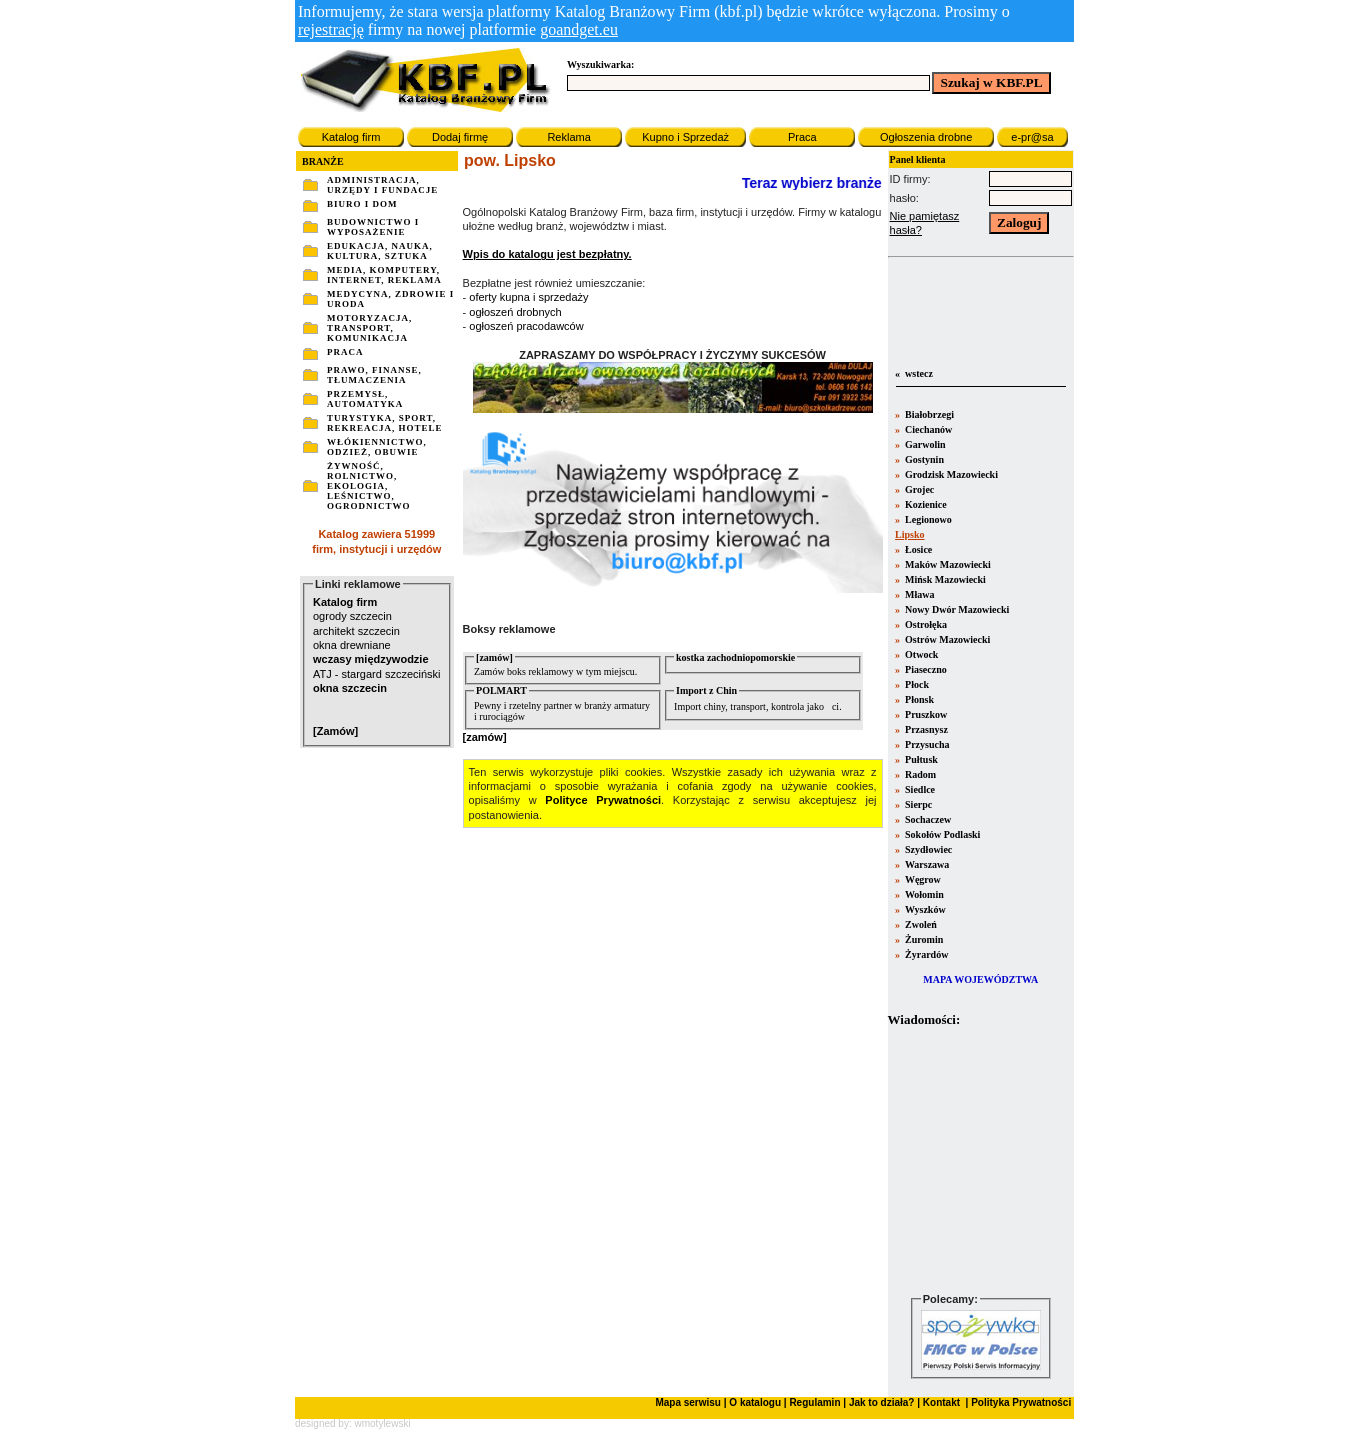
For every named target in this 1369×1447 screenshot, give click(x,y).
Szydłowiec (928, 849)
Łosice (918, 549)
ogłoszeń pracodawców (526, 326)
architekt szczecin (356, 631)
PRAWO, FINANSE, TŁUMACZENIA (374, 375)
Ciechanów (928, 429)
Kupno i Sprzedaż (685, 137)
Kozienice (925, 504)
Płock (916, 684)
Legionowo (927, 519)
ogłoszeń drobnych (515, 312)
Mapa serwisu (688, 1402)
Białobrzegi (928, 414)
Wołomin (923, 894)
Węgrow (922, 879)
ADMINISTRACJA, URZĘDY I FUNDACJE (382, 185)
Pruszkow (925, 714)
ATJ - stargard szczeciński (377, 674)
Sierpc (918, 804)
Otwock (921, 654)
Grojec (919, 489)
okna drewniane (352, 645)
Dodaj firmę (460, 137)
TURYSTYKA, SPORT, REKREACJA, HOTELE (385, 423)
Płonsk (918, 699)
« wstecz (913, 373)
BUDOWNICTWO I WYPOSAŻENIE (373, 227)
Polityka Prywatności (1019, 1402)
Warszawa (926, 864)
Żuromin (923, 939)
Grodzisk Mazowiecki (950, 474)
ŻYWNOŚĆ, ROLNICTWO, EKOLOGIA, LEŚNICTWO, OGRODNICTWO (369, 486)
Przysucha (926, 744)
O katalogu (755, 1402)
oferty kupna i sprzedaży (528, 297)
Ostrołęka (925, 624)
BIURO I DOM (362, 204)
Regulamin (814, 1402)
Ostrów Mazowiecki (947, 639)
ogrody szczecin (352, 616)
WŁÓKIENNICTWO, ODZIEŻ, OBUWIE (377, 447)
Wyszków (924, 909)
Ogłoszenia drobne (926, 137)
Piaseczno (925, 669)
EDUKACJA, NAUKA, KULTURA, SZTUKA (380, 251)
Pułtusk (920, 759)
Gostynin (923, 459)
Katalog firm (351, 137)
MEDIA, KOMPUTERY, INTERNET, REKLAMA (384, 275)
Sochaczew (927, 819)
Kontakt (940, 1402)
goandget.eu (579, 29)
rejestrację (331, 29)
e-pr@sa (1032, 137)
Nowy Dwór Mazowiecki (956, 609)
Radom (920, 774)
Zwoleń (920, 924)
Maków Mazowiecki (947, 564)
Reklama (568, 137)
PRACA (345, 352)
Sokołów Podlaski (942, 834)
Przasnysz (925, 729)
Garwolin (924, 444)
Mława (919, 594)
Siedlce (919, 789)
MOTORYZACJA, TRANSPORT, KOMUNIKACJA (369, 328)
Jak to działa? (882, 1402)
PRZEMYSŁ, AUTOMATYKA (365, 399)
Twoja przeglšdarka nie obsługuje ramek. (981, 1159)
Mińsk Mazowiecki (944, 579)
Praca (802, 137)
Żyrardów (926, 954)
